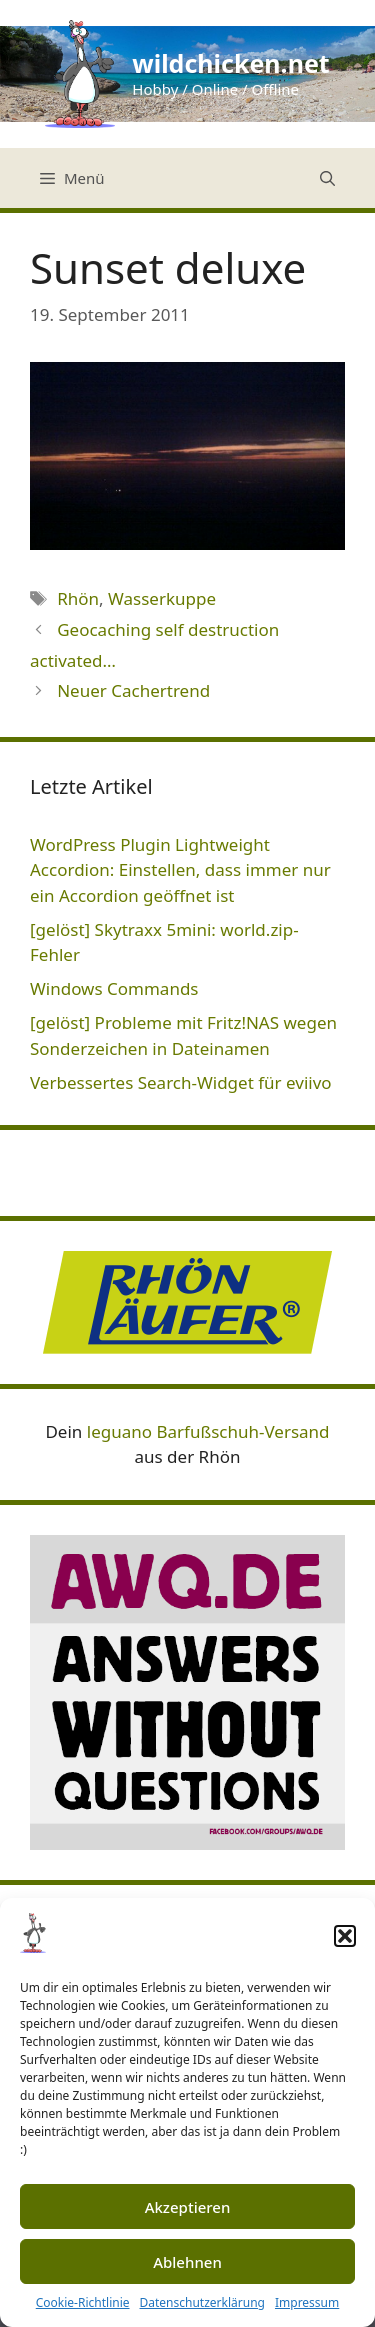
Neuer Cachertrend (133, 690)
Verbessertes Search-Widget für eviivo (181, 1082)
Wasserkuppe (162, 598)
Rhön (78, 598)
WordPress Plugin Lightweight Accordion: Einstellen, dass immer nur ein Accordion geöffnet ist (180, 870)
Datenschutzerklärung (202, 2302)
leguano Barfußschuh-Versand (208, 1431)
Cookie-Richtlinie (83, 2302)
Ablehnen (187, 2262)
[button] (345, 1936)
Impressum (307, 2302)
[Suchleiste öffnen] (327, 178)
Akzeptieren (188, 2207)
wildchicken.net (230, 63)
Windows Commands (114, 988)
